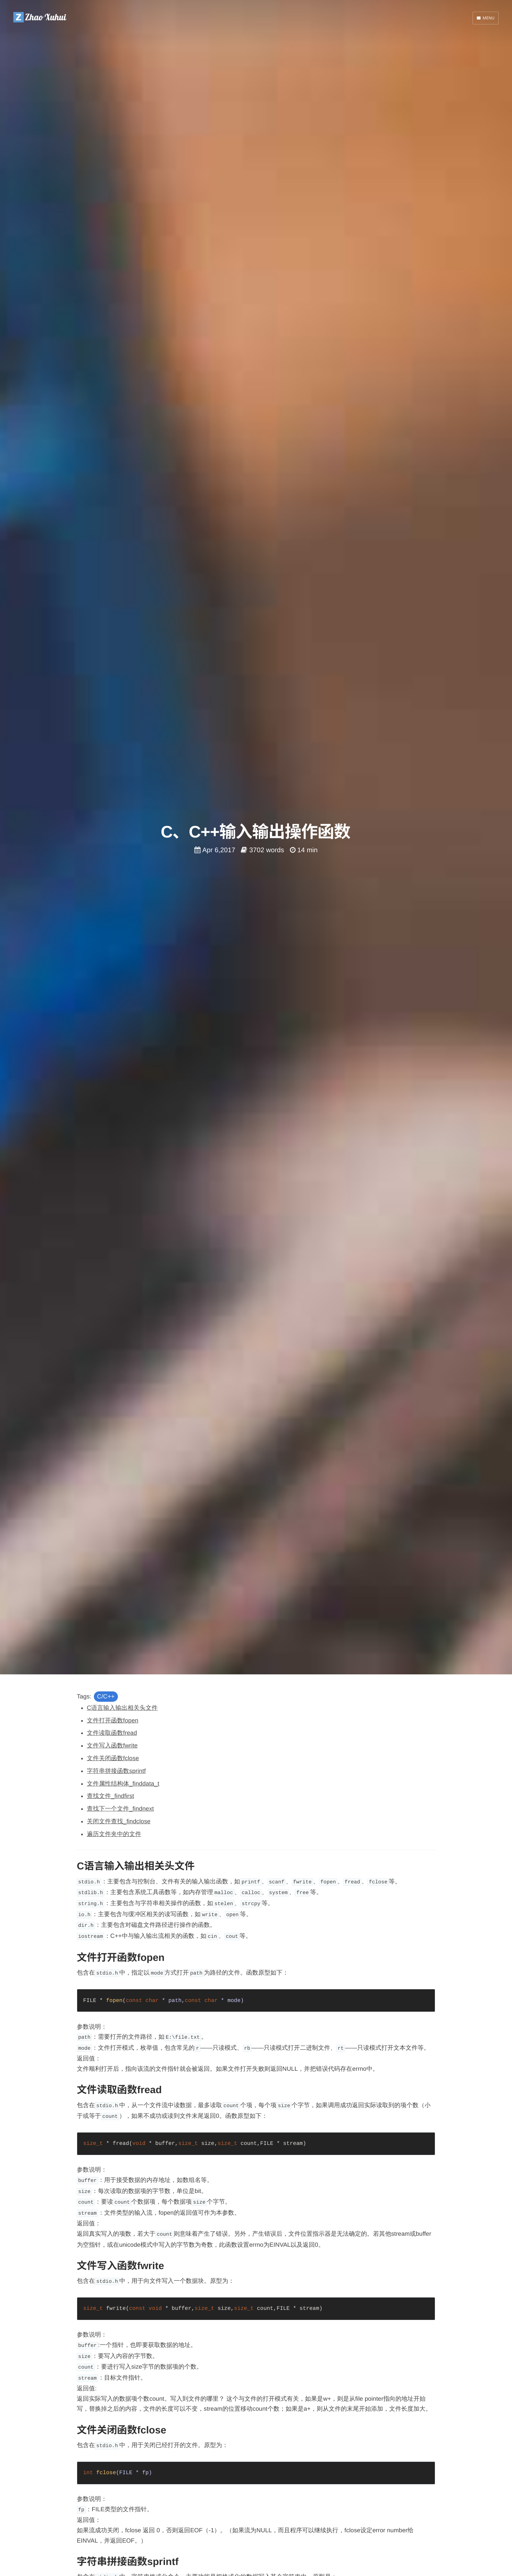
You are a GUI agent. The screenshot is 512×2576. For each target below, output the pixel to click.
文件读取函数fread (112, 1732)
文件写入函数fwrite (112, 1745)
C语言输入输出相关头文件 (122, 1707)
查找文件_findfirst (110, 1796)
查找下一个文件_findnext (120, 1808)
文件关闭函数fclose (113, 1758)
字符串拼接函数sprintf (116, 1771)
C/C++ (106, 1696)
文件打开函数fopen (112, 1720)
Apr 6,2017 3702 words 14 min (256, 850)
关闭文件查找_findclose (119, 1821)
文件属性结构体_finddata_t (123, 1783)
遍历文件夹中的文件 (114, 1834)
